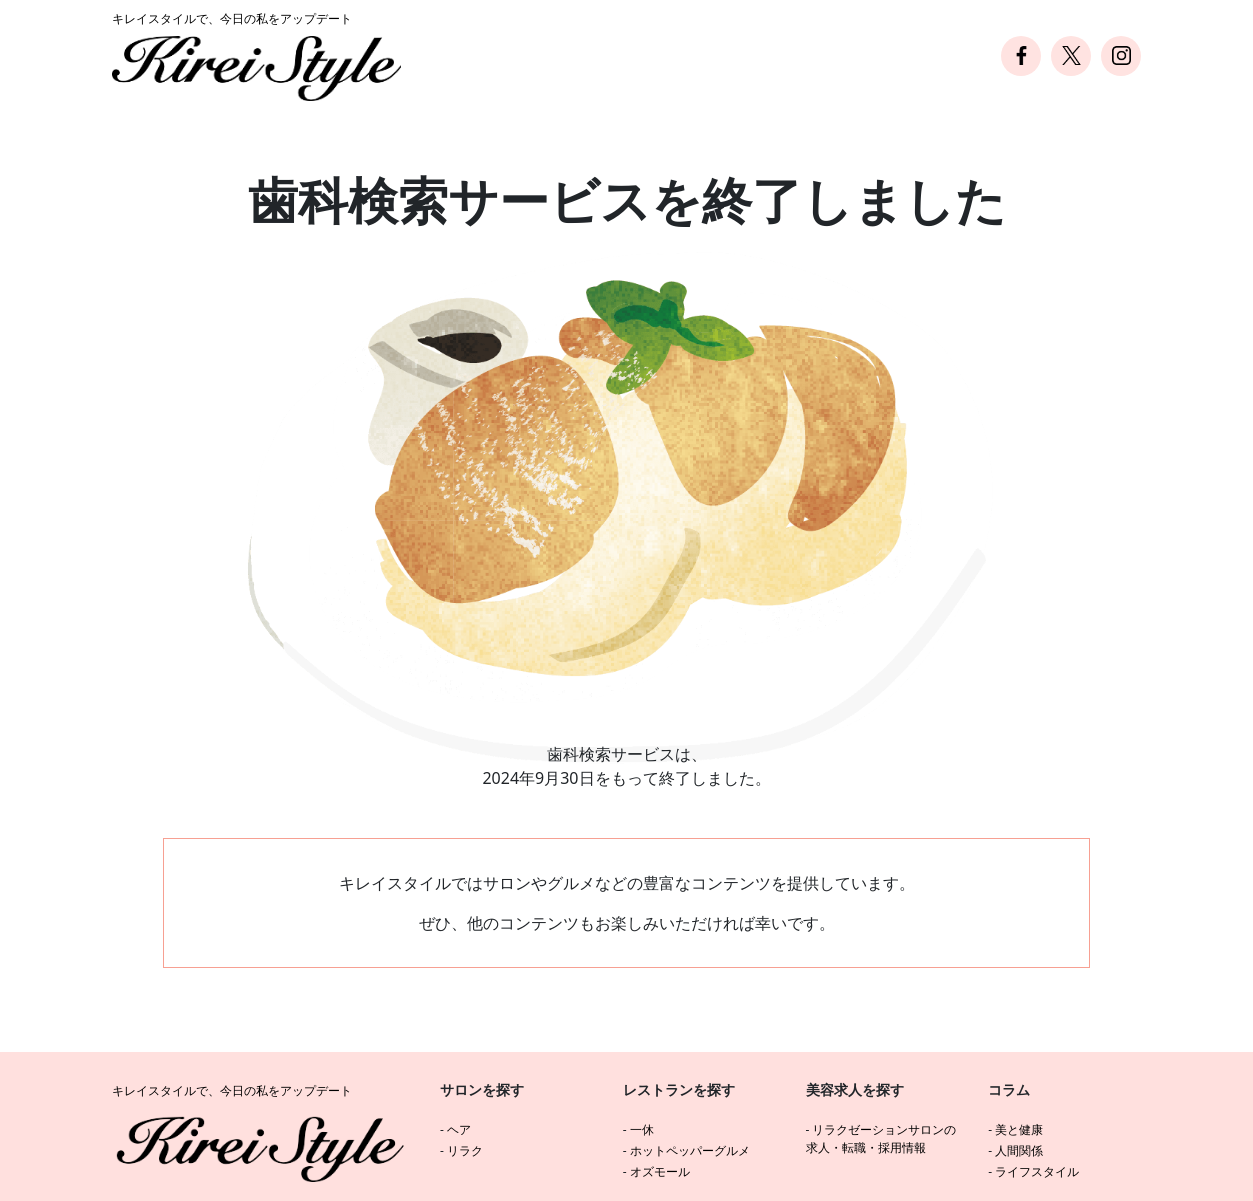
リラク (465, 1150)
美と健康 (1019, 1129)
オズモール (660, 1171)
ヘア (459, 1129)
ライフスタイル (1037, 1171)
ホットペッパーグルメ (690, 1150)
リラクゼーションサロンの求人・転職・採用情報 (881, 1138)
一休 (642, 1129)
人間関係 (1019, 1150)
